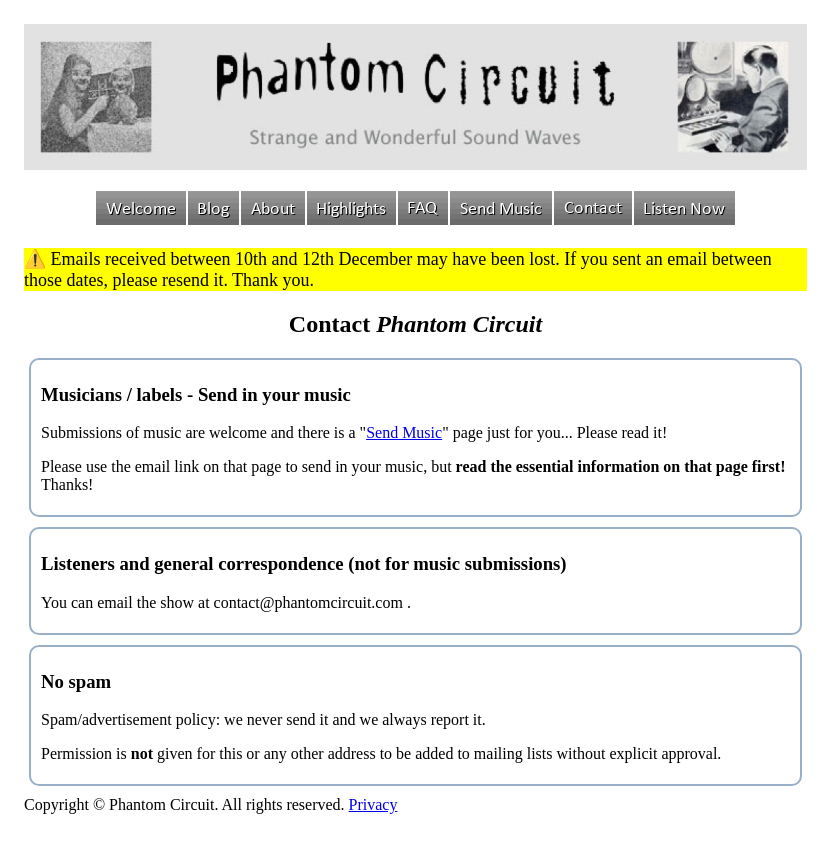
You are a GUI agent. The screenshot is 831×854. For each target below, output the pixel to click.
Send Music (404, 432)
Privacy (373, 804)
